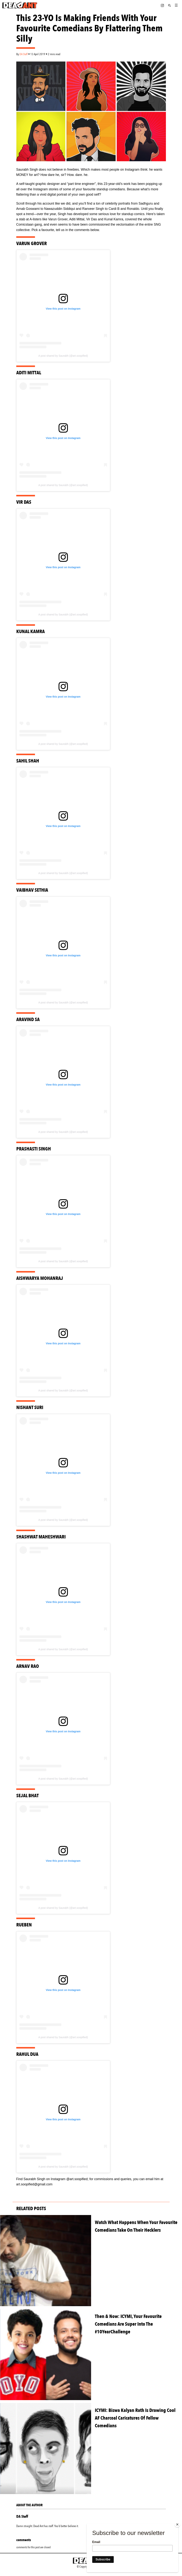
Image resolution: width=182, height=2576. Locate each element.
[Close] (177, 2524)
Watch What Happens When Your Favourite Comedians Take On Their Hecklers (136, 2226)
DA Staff (23, 54)
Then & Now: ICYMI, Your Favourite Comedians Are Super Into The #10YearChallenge (128, 2324)
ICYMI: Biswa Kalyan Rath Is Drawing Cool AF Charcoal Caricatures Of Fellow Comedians (135, 2418)
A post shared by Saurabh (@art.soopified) (63, 355)
